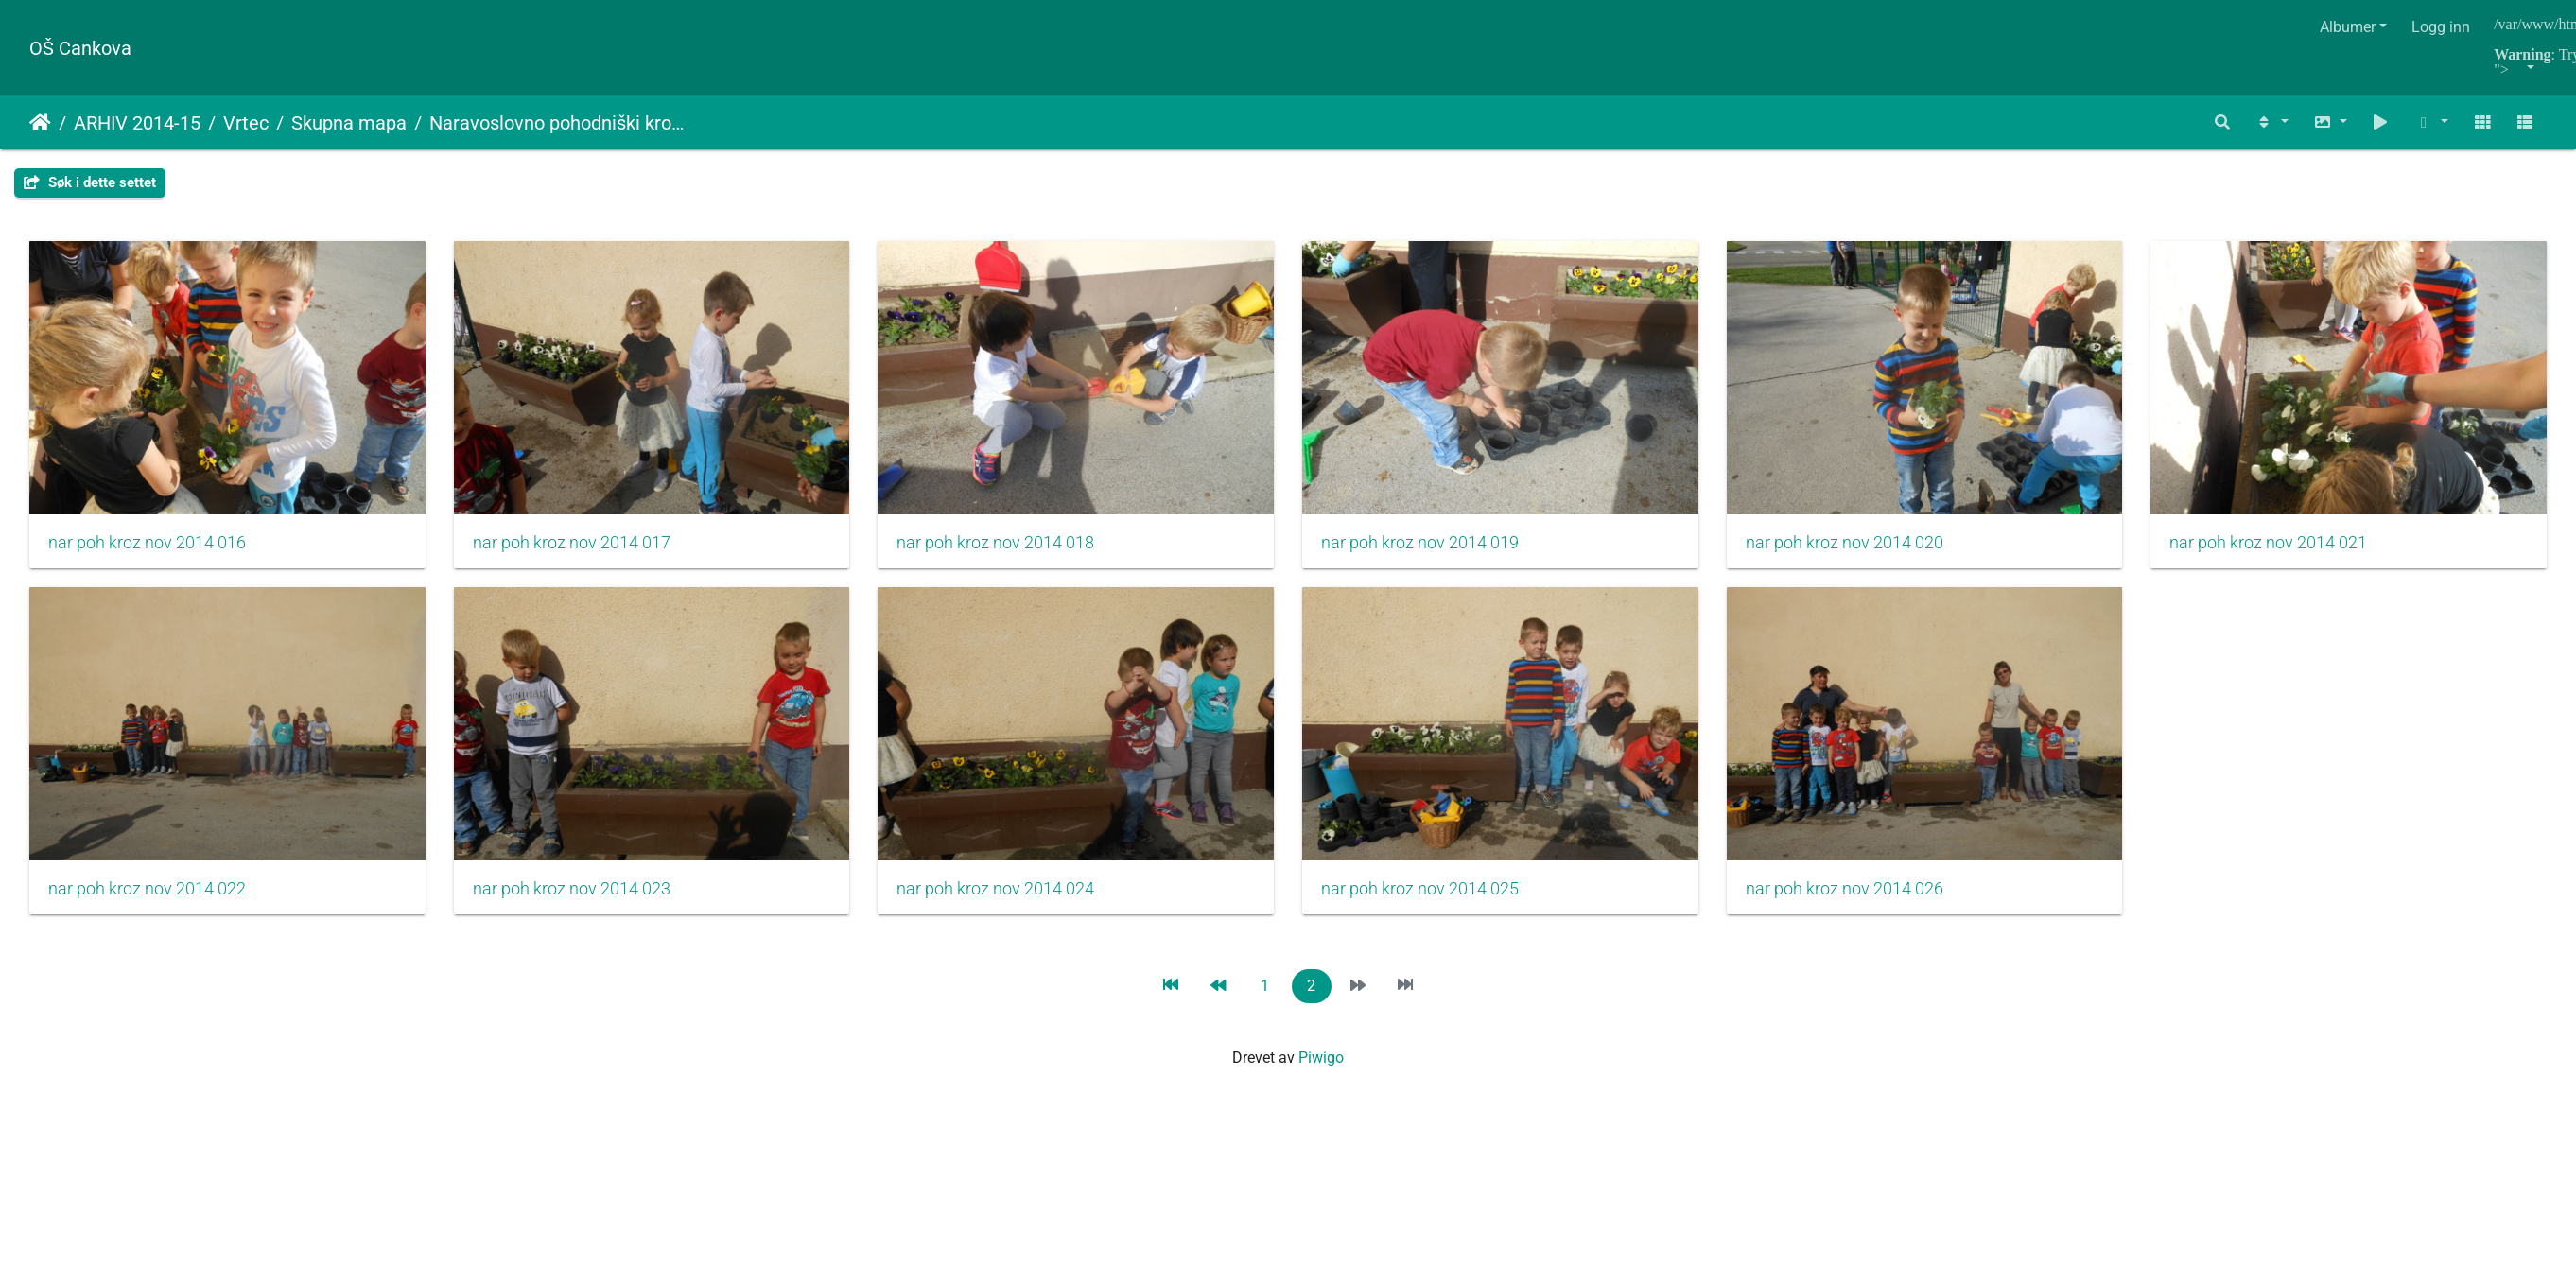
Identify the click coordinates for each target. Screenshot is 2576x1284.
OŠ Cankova (80, 48)
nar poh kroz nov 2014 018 (1010, 547)
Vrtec (246, 123)
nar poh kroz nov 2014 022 (578, 898)
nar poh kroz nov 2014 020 (1873, 547)
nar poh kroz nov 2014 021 (147, 898)
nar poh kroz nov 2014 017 (578, 547)
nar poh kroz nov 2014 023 (1010, 898)
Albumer (2348, 27)
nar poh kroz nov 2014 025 (1873, 898)
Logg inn (2440, 27)
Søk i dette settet (90, 182)
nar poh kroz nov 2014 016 (147, 547)
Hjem (40, 123)
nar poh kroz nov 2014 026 (147, 1250)
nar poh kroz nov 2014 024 (1441, 898)
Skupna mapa (349, 123)
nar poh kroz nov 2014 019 (1441, 547)
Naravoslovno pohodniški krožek (559, 123)
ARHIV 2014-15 (137, 123)
